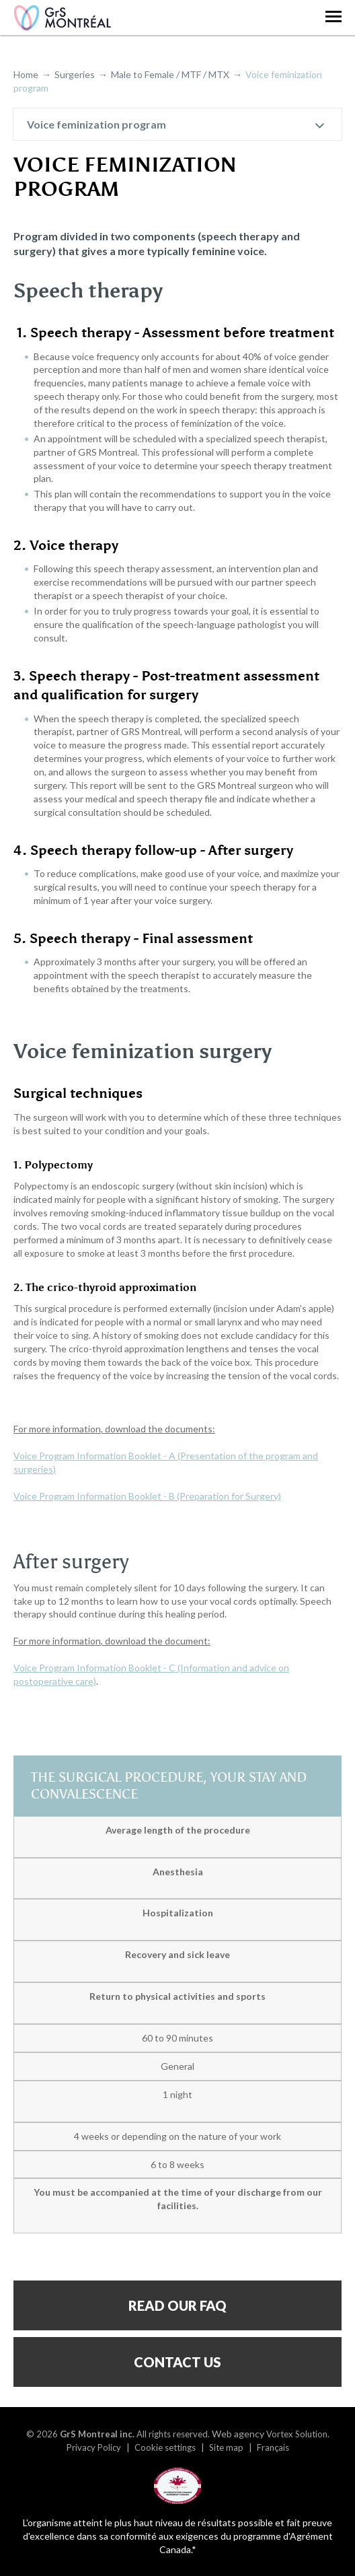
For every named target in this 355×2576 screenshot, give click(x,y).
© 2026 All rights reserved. (118, 2434)
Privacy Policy (94, 2447)
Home (25, 74)
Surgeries (74, 74)
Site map (226, 2447)
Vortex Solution (296, 2434)
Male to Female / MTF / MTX (170, 74)
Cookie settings (165, 2447)
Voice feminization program (96, 124)
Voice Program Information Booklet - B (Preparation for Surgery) (147, 1496)
